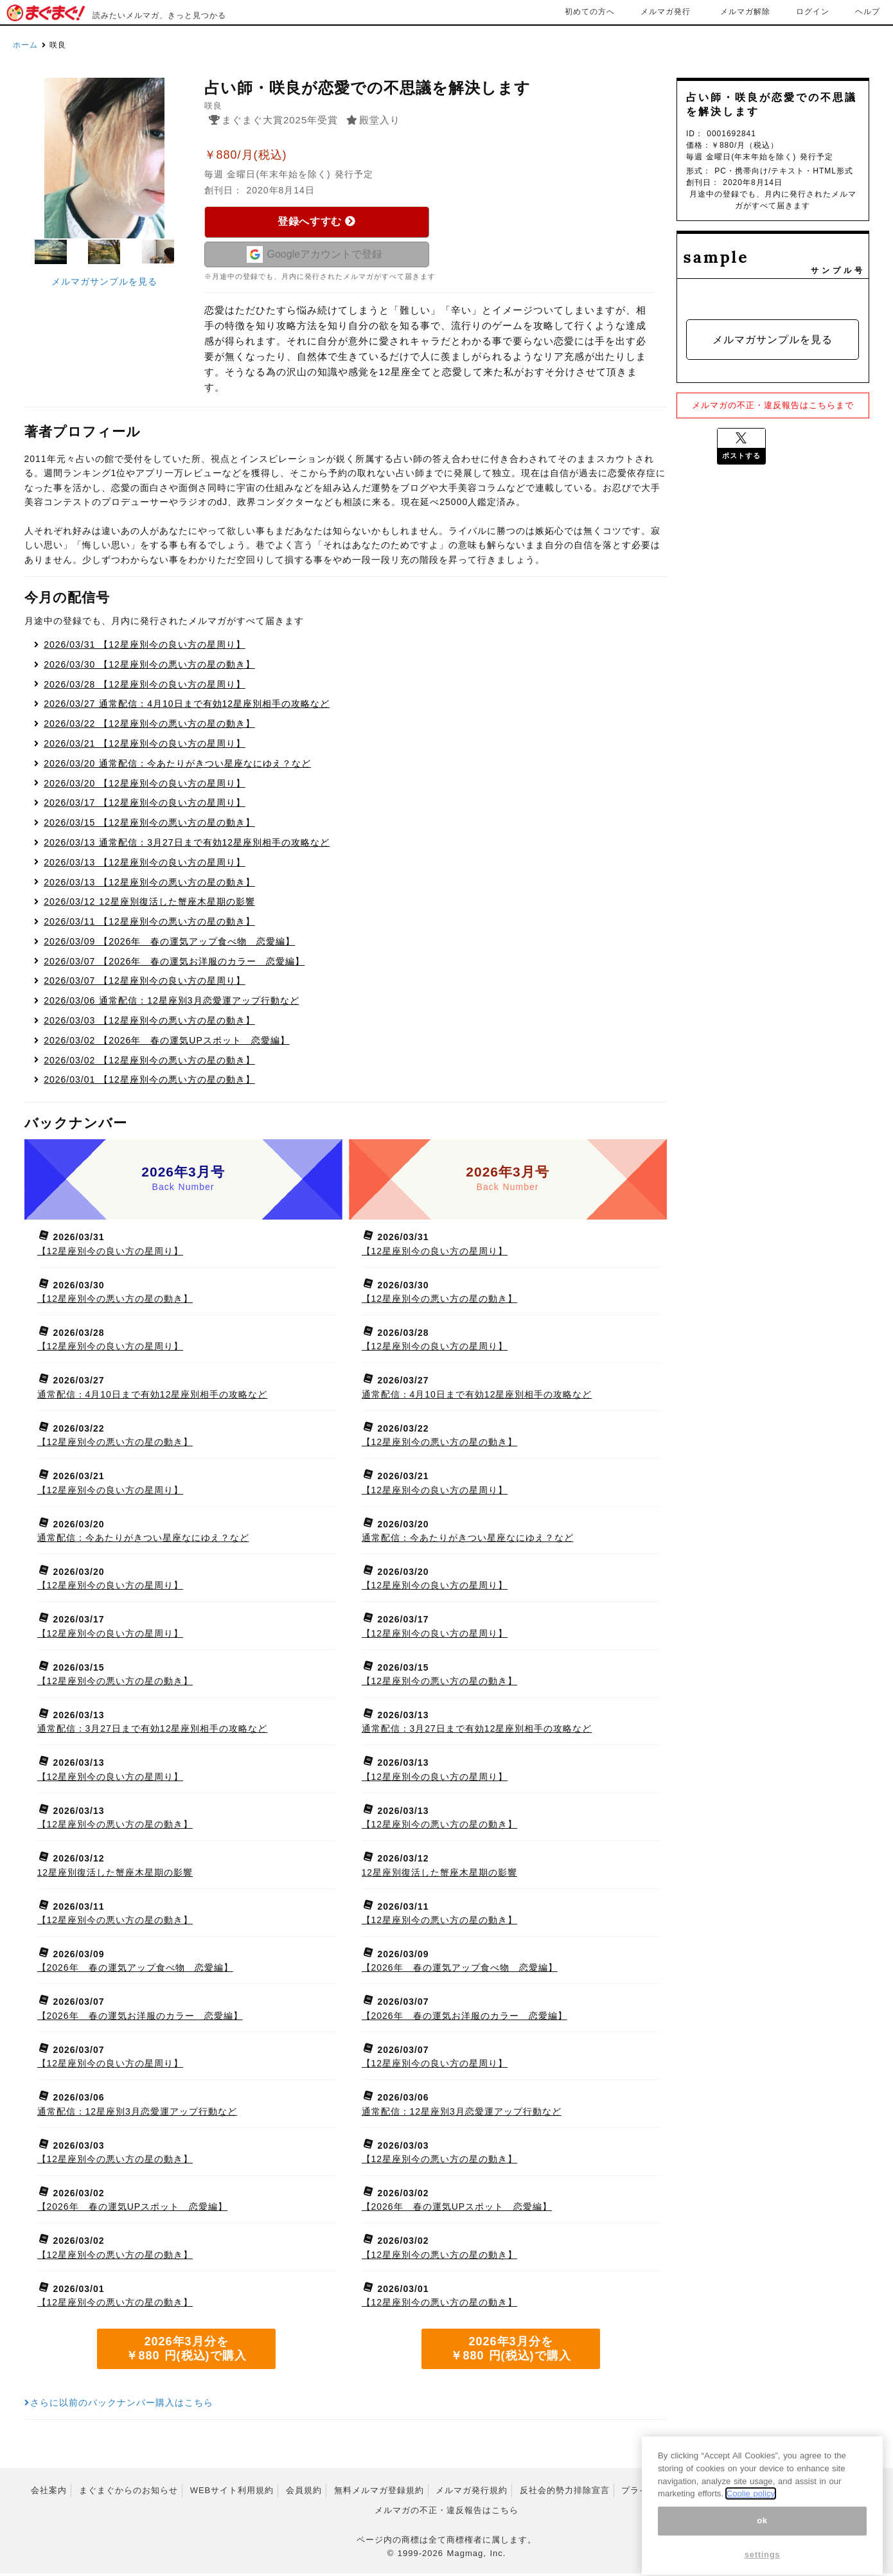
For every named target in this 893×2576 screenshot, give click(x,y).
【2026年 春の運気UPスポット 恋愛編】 (167, 1043)
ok (762, 2546)
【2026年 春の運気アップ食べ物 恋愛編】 (169, 944)
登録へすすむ (316, 221)
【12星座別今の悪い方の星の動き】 (149, 667)
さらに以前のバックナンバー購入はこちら (119, 2406)
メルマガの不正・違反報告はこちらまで (773, 405)
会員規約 (304, 2493)
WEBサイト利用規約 (232, 2493)
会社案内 (49, 2493)
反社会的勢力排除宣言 (565, 2493)
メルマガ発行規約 (472, 2493)
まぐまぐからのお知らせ (128, 2493)
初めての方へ (590, 11)
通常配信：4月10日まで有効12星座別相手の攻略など (187, 707)
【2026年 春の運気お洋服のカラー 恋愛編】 (174, 964)
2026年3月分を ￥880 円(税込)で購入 (186, 2351)
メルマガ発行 (666, 11)
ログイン (812, 11)
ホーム (25, 44)
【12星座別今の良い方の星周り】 (144, 647)
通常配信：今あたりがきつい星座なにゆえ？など (177, 766)
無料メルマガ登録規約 (379, 2493)
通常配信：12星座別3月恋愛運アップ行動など (171, 1003)
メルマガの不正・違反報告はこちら (446, 2513)
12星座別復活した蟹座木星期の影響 (149, 905)
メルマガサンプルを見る (104, 281)
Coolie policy (751, 2519)
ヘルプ (867, 11)
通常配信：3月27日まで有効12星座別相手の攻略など (187, 845)
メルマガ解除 (745, 11)
